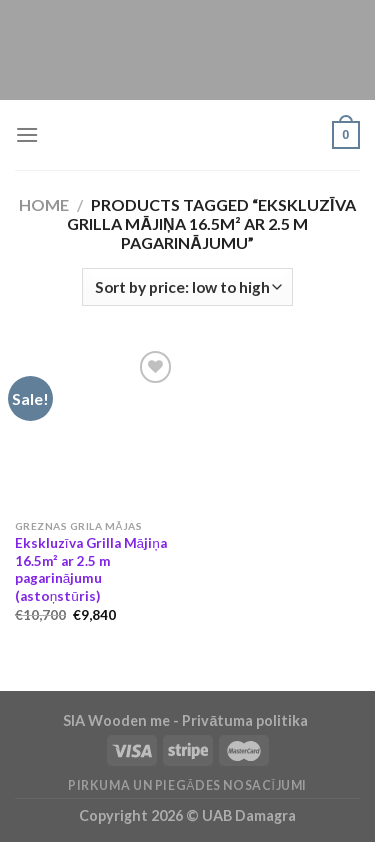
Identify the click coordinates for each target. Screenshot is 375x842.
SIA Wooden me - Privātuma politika (187, 720)
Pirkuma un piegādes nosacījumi (187, 785)
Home (44, 204)
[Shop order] (187, 287)
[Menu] (27, 134)
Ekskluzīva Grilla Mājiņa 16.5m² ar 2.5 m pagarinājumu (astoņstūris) (91, 569)
